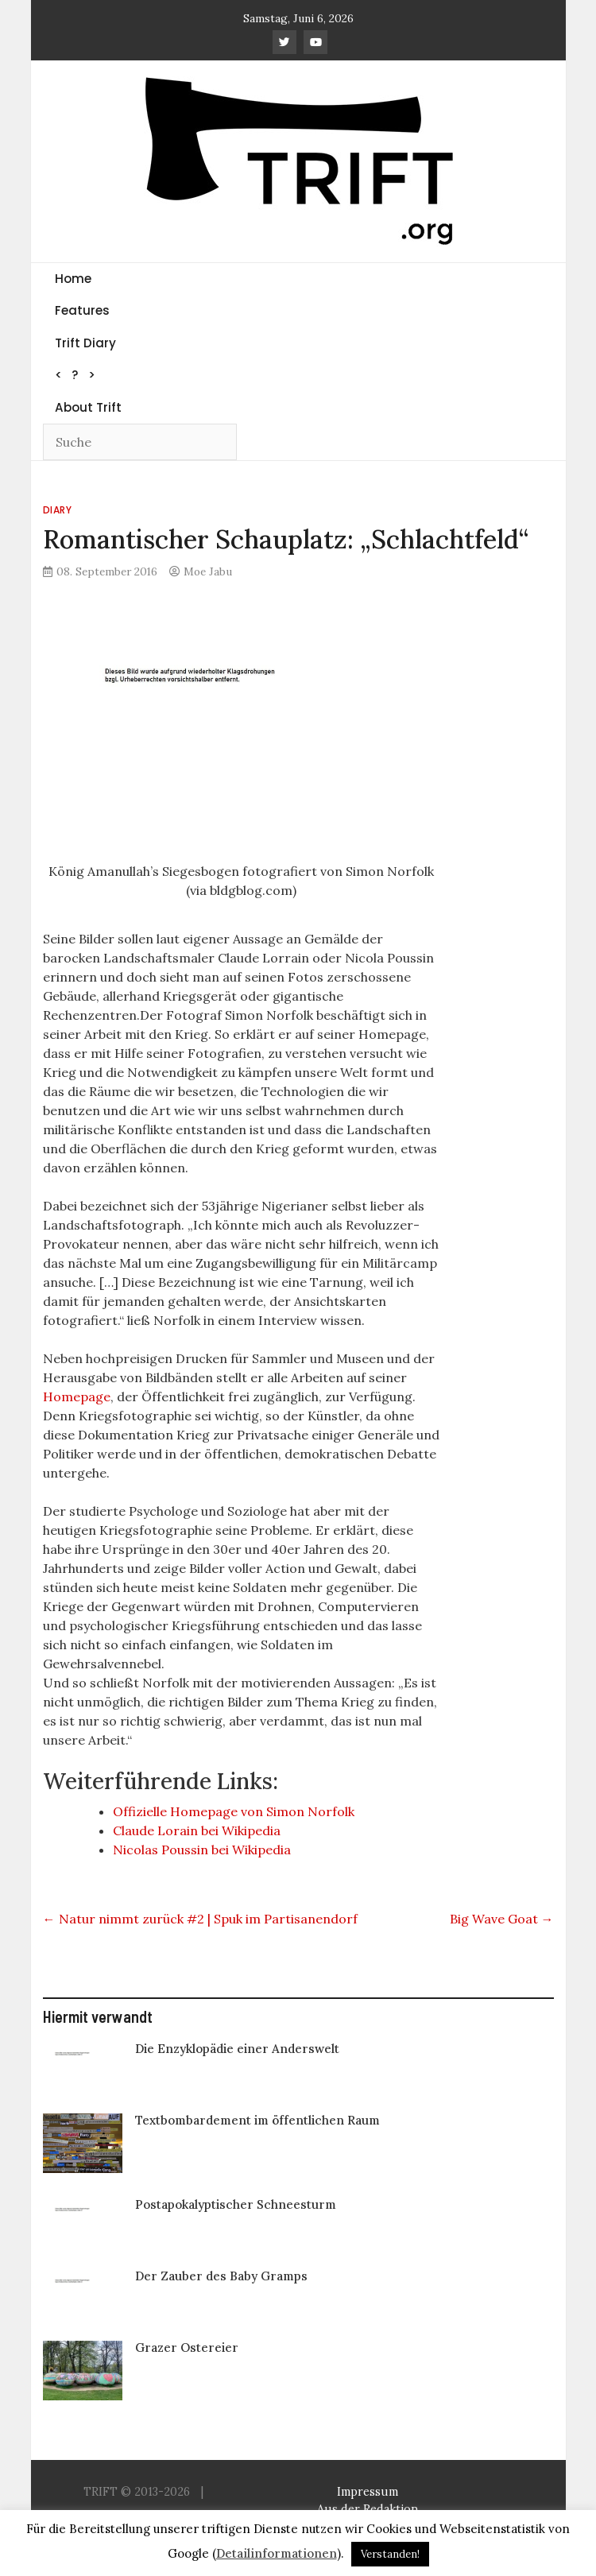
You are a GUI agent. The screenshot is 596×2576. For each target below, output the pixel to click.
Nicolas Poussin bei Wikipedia (202, 1849)
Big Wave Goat (502, 1919)
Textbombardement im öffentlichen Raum (257, 2120)
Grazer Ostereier (186, 2347)
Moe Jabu (208, 571)
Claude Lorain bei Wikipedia (197, 1830)
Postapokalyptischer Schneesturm (235, 2204)
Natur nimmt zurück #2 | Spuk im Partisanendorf (200, 1919)
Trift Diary (85, 343)
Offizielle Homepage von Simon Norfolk (233, 1811)
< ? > (75, 374)
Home (73, 278)
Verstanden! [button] (390, 2554)
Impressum (367, 2492)
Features (82, 310)
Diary (57, 510)
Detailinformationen (276, 2553)
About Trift (88, 407)
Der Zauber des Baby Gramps (221, 2276)
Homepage (76, 1396)
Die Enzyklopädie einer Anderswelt (237, 2048)
